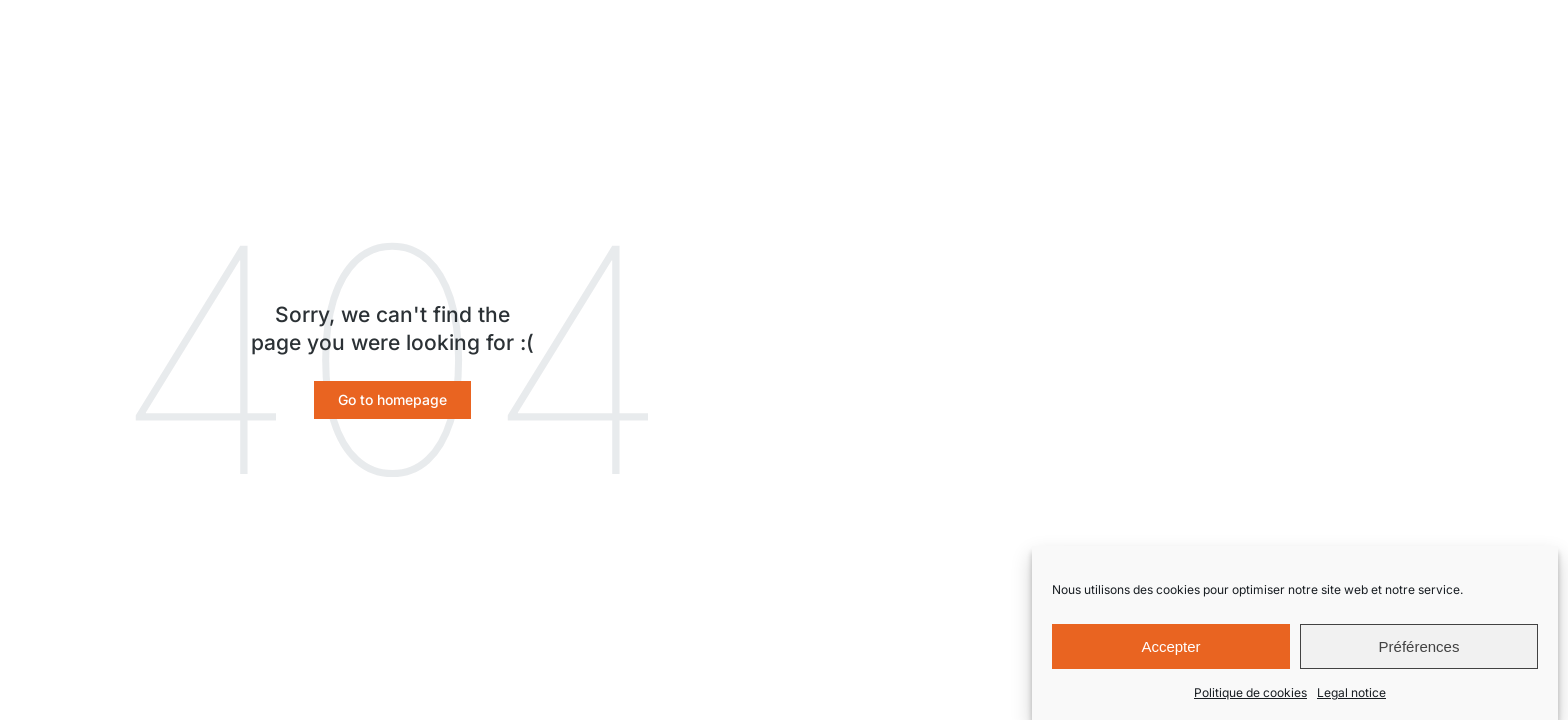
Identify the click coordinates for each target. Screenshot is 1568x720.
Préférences (1419, 648)
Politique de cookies (1250, 694)
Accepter (1170, 648)
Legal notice (1351, 694)
